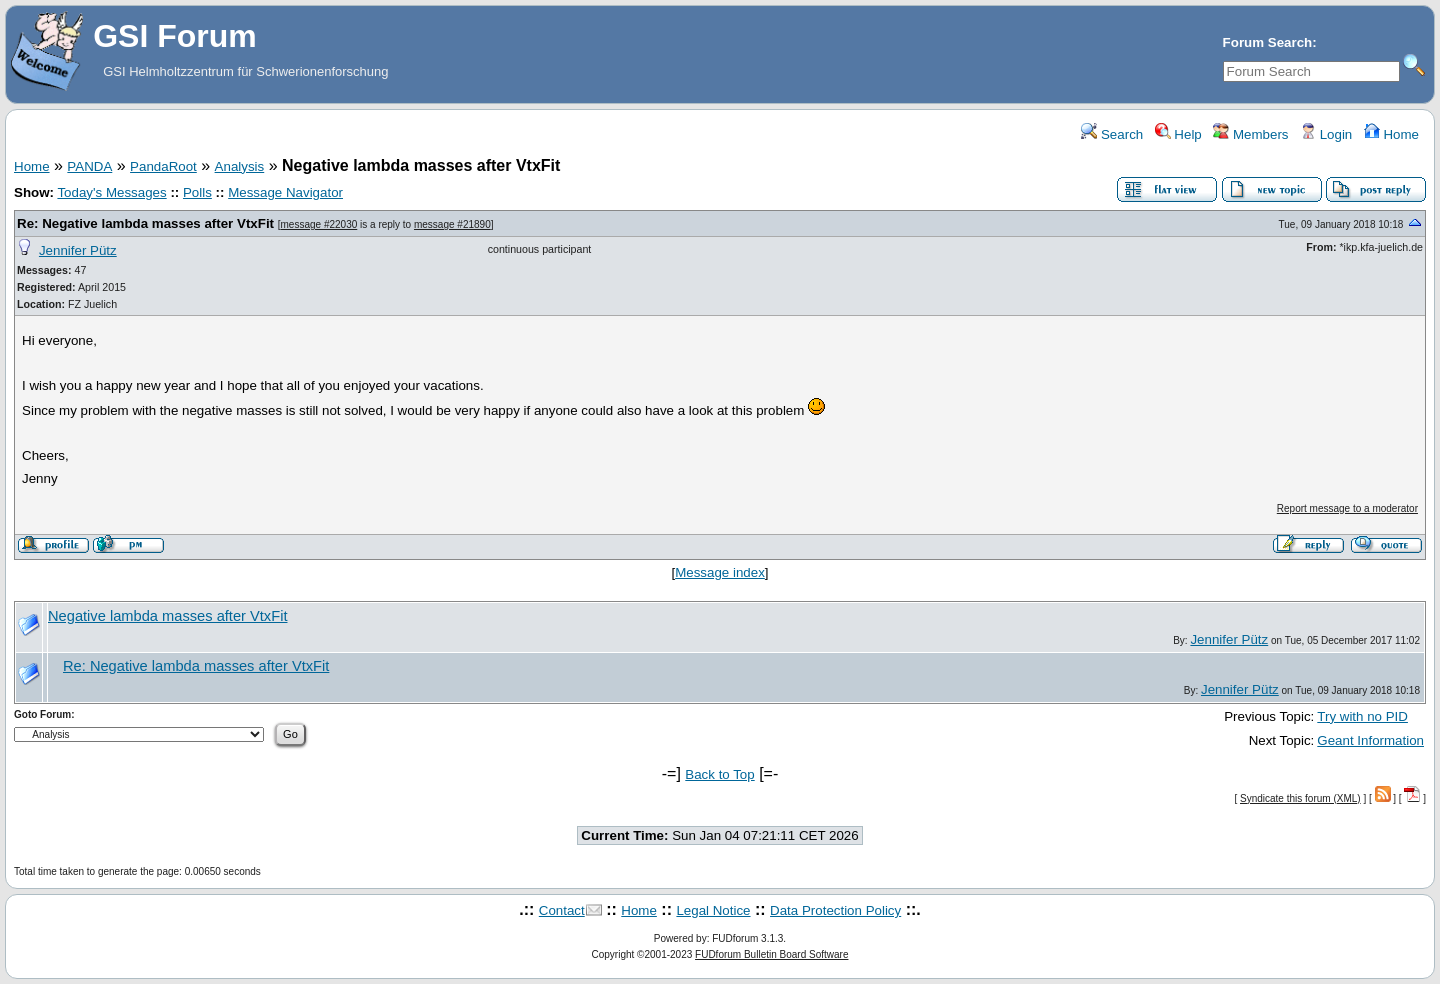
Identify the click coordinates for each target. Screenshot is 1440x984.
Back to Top (719, 774)
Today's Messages (111, 192)
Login (1326, 134)
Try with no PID (1362, 716)
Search (1112, 134)
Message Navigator (285, 192)
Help (1178, 134)
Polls (197, 192)
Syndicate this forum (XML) (1300, 798)
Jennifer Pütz (78, 250)
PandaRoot (163, 166)
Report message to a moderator (1347, 508)
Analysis (240, 166)
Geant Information (1370, 740)
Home (1391, 134)
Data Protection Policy (835, 910)
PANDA (89, 166)
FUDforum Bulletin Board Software (771, 954)
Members (1250, 134)
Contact (562, 910)
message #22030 (319, 224)
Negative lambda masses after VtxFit (167, 616)
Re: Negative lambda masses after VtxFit (145, 223)
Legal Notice (713, 910)
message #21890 (452, 224)
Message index (720, 572)
